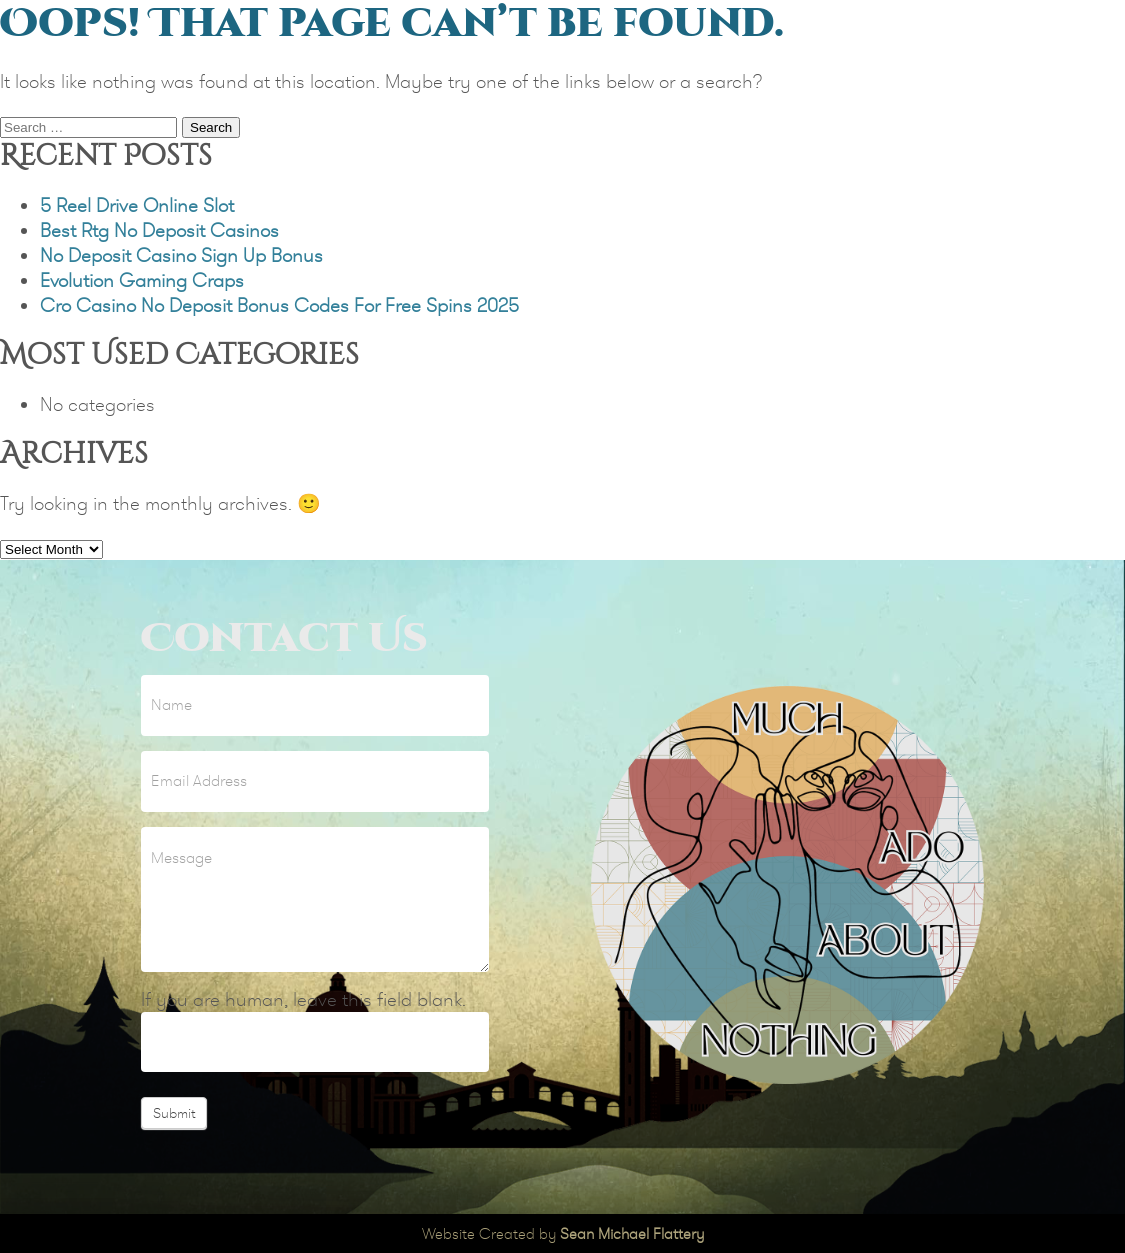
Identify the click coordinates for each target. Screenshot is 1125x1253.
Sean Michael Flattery (632, 1233)
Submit (174, 1113)
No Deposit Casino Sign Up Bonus (181, 255)
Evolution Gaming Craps (142, 280)
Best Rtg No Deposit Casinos (159, 230)
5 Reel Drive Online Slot (137, 205)
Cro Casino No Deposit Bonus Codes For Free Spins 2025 (279, 305)
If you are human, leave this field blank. (303, 999)
